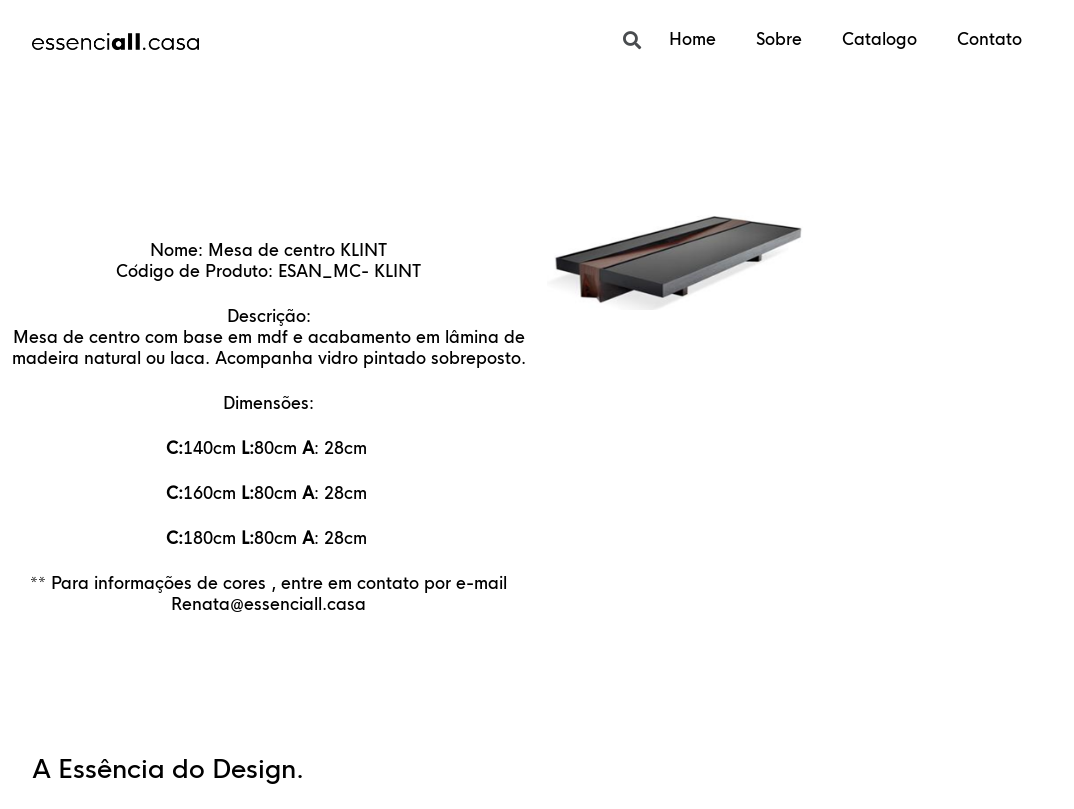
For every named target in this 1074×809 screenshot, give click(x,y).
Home (692, 39)
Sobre (779, 39)
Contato (989, 39)
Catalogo (879, 39)
